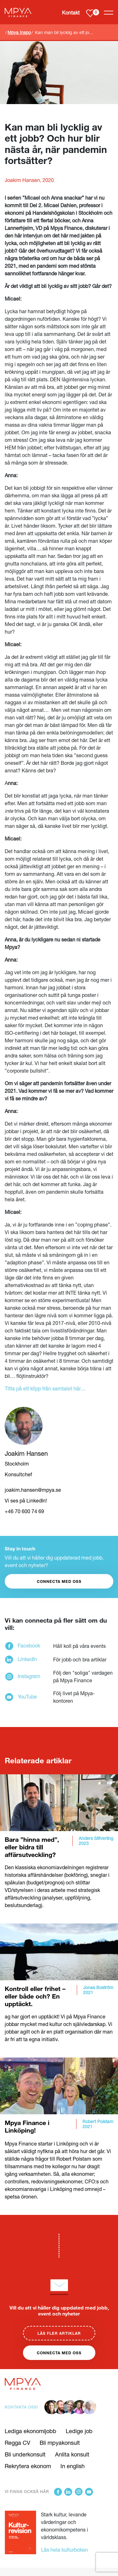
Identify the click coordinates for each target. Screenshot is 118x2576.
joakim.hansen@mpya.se (33, 1490)
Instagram (29, 1676)
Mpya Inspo (19, 32)
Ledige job (79, 2430)
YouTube (27, 1697)
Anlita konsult (72, 2454)
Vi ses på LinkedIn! (26, 1500)
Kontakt (71, 12)
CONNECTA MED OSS (59, 1581)
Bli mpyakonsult (60, 2442)
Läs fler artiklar (59, 2333)
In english (72, 2465)
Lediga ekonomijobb (30, 2430)
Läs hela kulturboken (64, 2550)
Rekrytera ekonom (28, 2465)
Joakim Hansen (26, 1453)
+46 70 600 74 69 (24, 1511)
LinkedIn (27, 1659)
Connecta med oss (59, 2352)
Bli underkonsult (25, 2454)
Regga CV (17, 2442)
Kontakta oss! (21, 2407)
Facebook (29, 1645)
